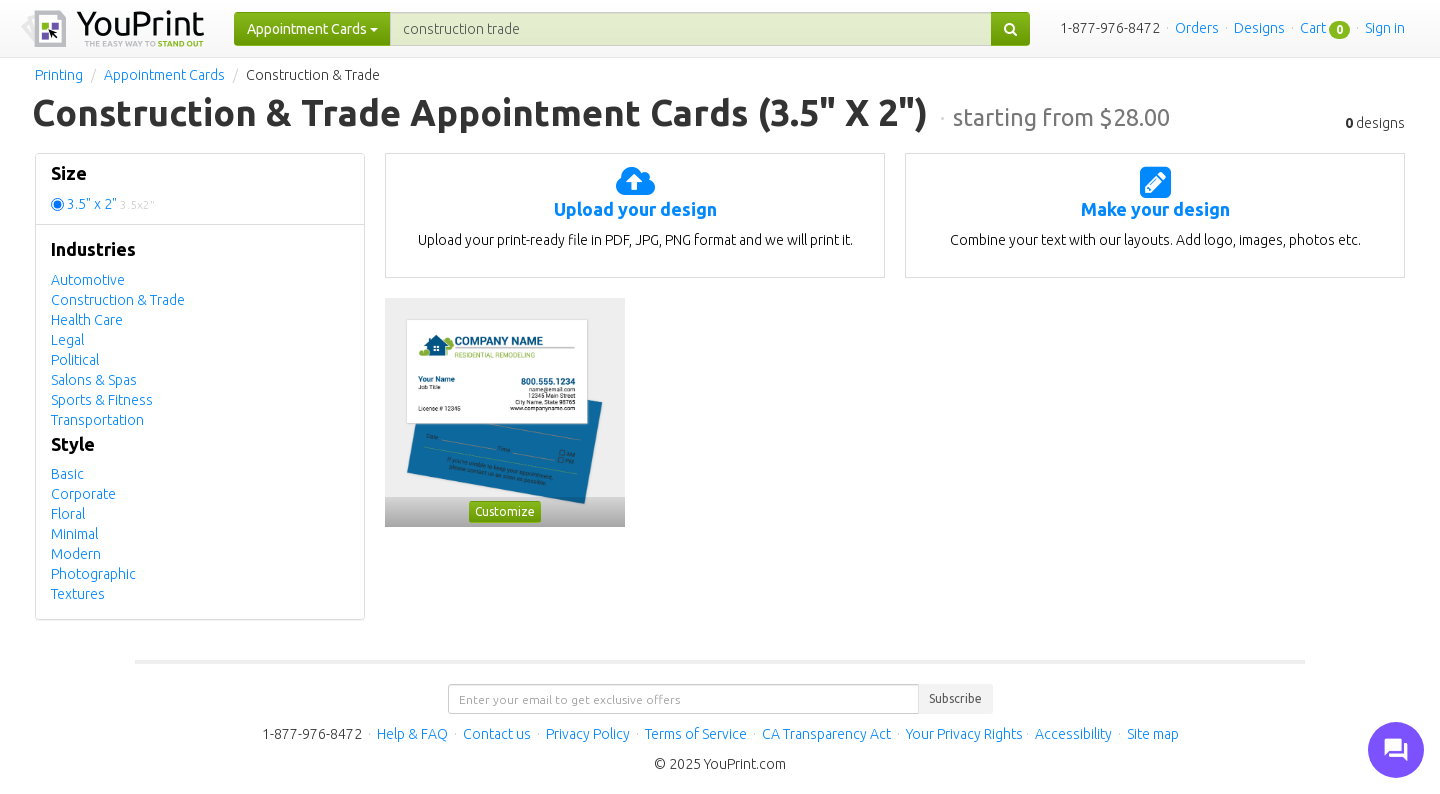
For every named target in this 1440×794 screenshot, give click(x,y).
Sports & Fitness (102, 400)
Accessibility (1073, 734)
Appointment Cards (164, 75)
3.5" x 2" (111, 204)
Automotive (88, 280)
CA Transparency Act (826, 734)
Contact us (497, 734)
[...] (691, 29)
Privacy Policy (588, 734)
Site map (1153, 734)
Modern (76, 554)
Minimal (74, 534)
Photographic (93, 574)
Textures (78, 594)
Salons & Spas (94, 380)
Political (75, 360)
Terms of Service (696, 734)
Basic (67, 474)
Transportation (97, 420)
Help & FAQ (412, 734)
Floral (68, 514)
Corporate (83, 494)
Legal (67, 340)
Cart (1313, 28)
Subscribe (955, 698)
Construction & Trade (118, 300)
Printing (59, 75)
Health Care (87, 320)
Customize (505, 511)
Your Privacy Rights (964, 734)
